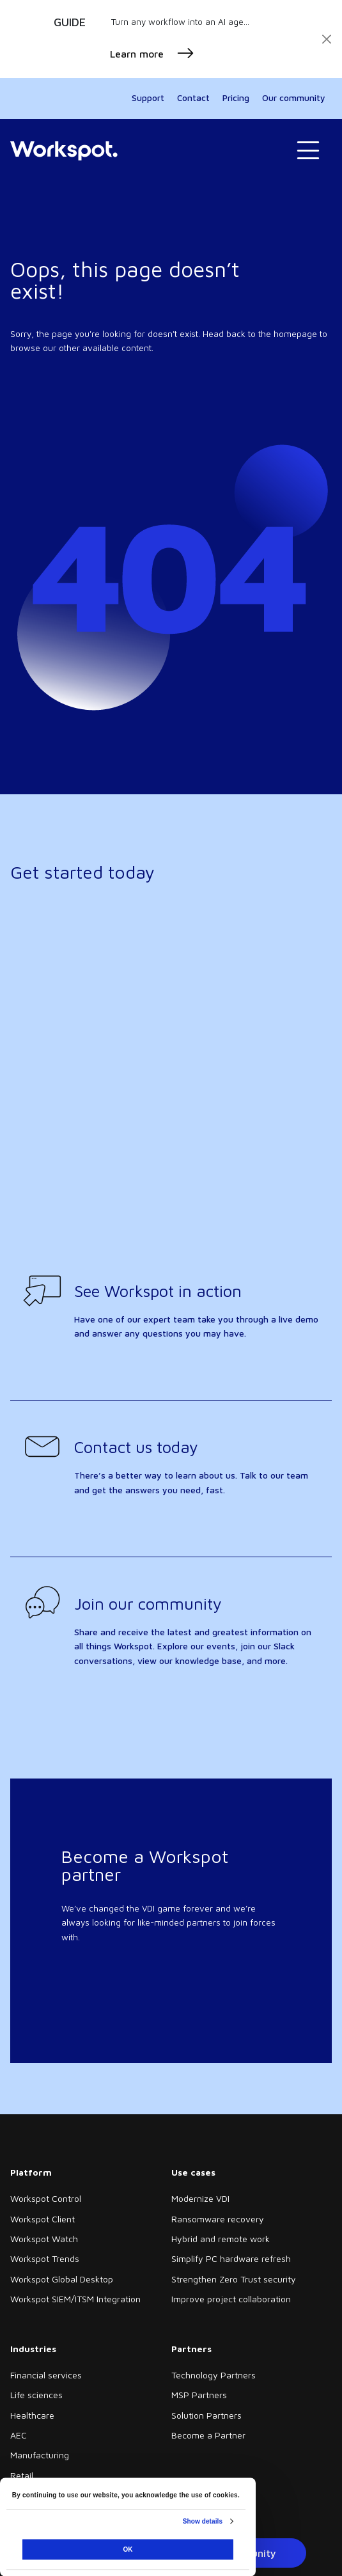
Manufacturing (39, 2454)
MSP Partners (199, 2394)
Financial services (46, 2374)
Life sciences (36, 2394)
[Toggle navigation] (308, 150)
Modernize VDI (200, 2198)
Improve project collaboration (231, 2298)
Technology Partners (213, 2374)
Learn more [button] (152, 54)
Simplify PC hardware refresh (231, 2258)
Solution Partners (206, 2415)
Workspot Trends (44, 2258)
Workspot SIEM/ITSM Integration (75, 2298)
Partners (191, 2348)
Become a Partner (208, 2435)
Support (148, 98)
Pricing (235, 98)
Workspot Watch (44, 2238)
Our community (293, 98)
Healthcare (32, 2415)
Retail (21, 2475)
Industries (33, 2348)
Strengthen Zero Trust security (233, 2279)
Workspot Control (45, 2198)
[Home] (64, 150)
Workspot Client (42, 2218)
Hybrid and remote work (220, 2238)
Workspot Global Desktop (61, 2279)
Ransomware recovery (217, 2218)
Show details (202, 2520)
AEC (18, 2435)
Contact (193, 98)
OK (128, 2548)
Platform (31, 2172)
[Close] (326, 39)
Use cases (193, 2172)
